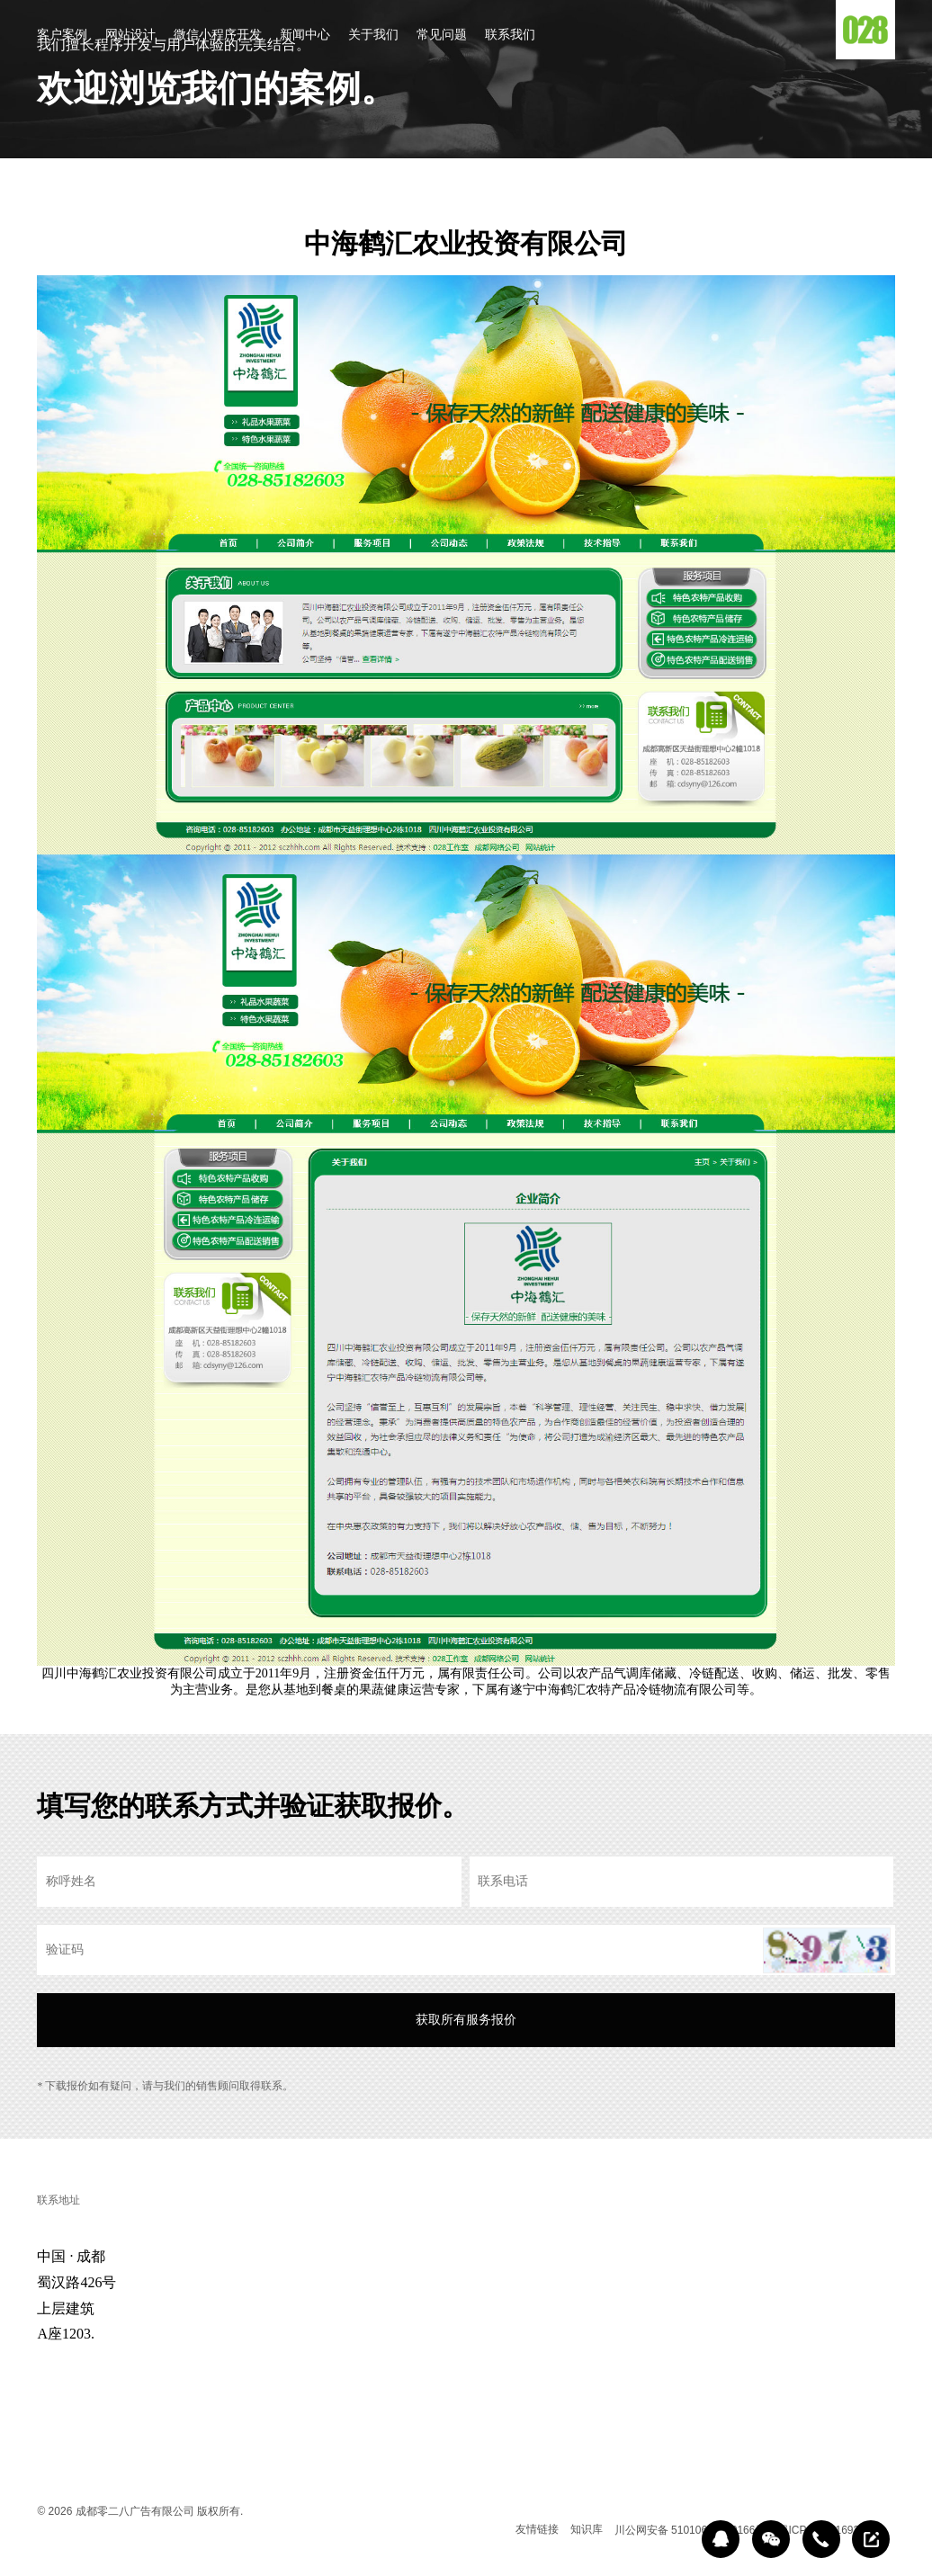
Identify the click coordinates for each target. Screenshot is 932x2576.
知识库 (586, 2529)
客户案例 (62, 35)
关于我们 (373, 35)
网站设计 (130, 35)
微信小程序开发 (218, 35)
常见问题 (442, 35)
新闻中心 (305, 35)
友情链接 (537, 2529)
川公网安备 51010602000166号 (690, 2530)
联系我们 (510, 35)
